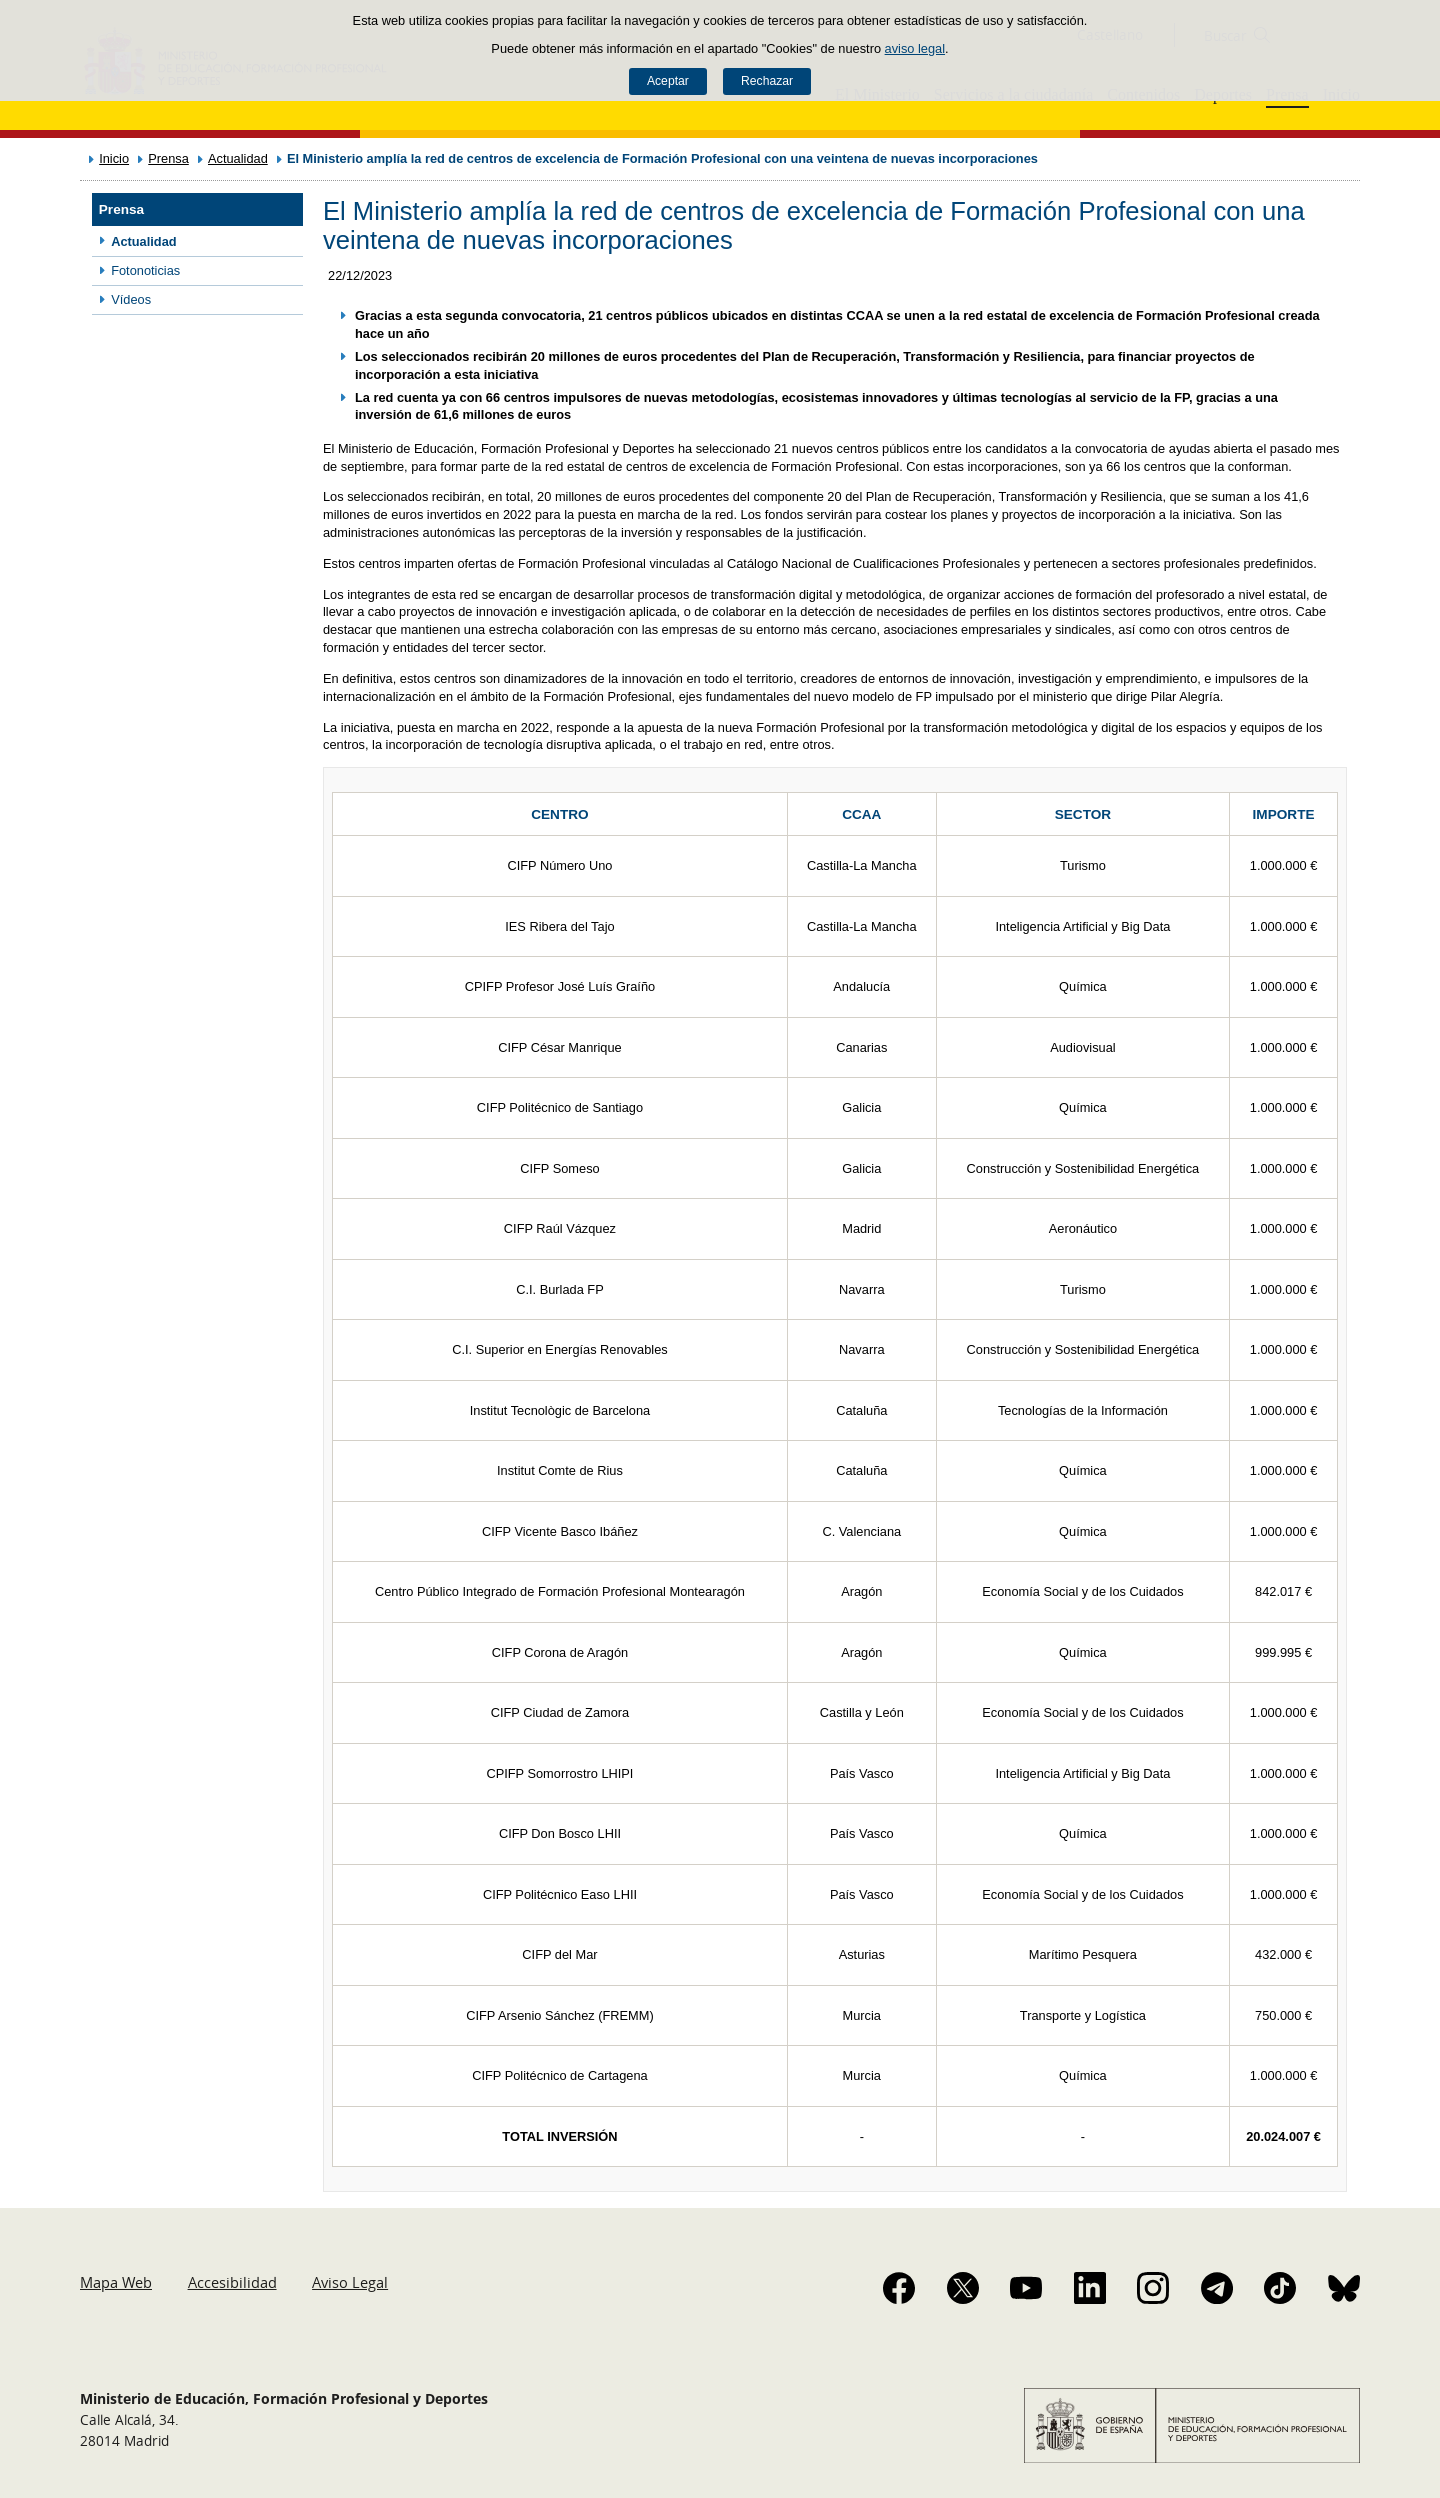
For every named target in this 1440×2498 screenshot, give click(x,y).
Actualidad (238, 158)
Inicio (114, 158)
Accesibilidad (232, 2282)
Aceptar (668, 81)
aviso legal (915, 48)
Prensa (168, 158)
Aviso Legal (350, 2282)
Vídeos (131, 299)
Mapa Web (116, 2282)
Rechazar (767, 81)
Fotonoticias (145, 270)
